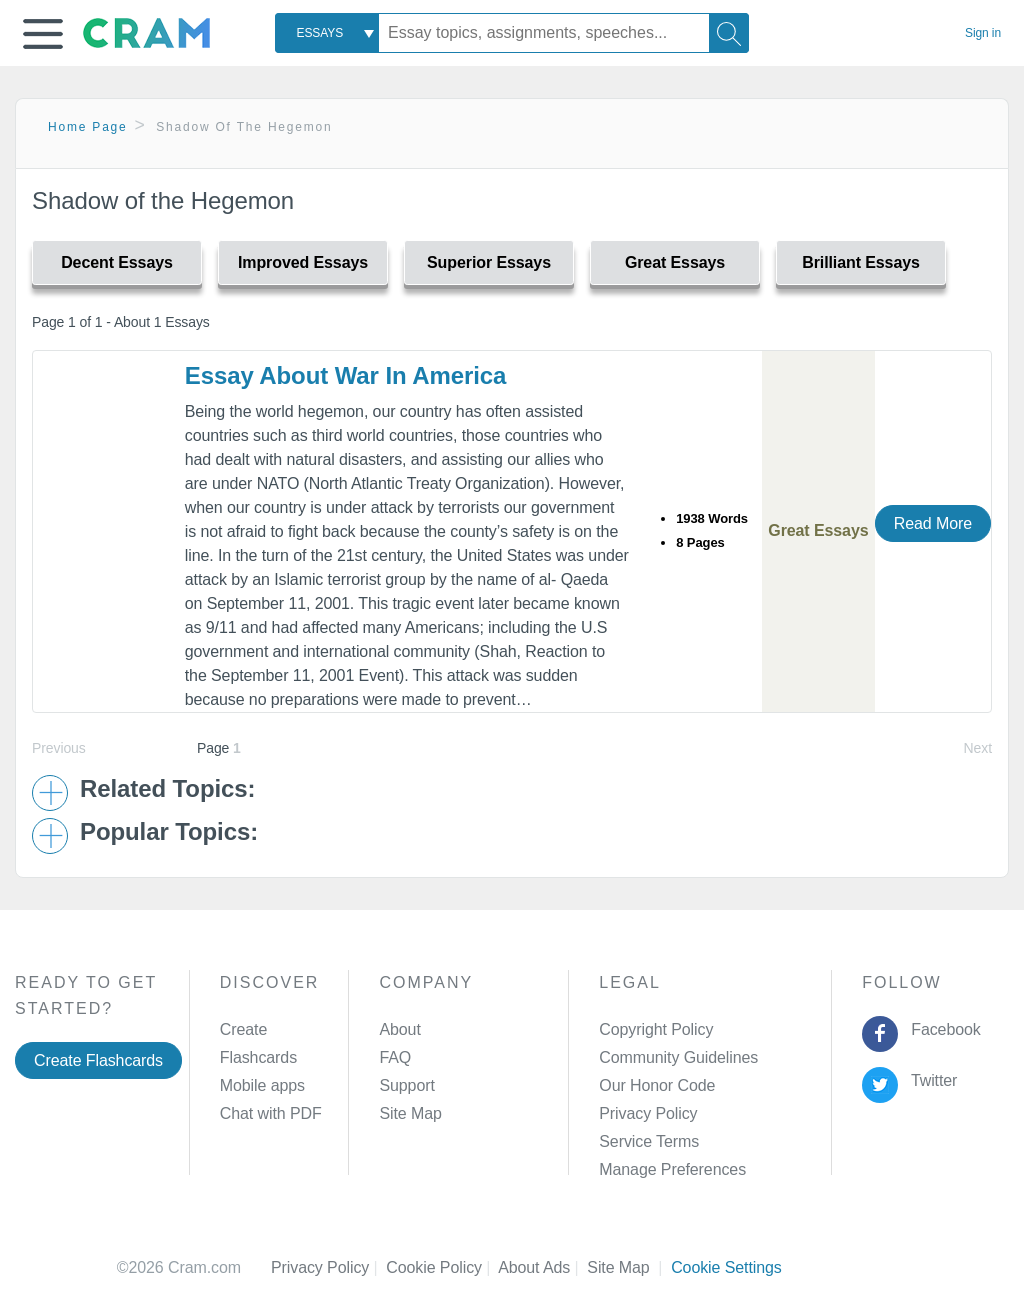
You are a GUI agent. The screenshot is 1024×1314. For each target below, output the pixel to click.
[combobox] (327, 33)
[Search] (729, 33)
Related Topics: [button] (167, 789)
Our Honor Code (657, 1085)
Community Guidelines (678, 1057)
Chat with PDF (271, 1113)
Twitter (930, 1080)
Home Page (88, 127)
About (399, 1029)
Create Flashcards (98, 1060)
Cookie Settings (726, 1267)
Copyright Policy (656, 1029)
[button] (43, 34)
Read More (933, 523)
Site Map (410, 1113)
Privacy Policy (648, 1113)
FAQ (395, 1057)
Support (406, 1085)
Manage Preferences (672, 1169)
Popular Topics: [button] (169, 832)
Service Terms (649, 1141)
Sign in (983, 33)
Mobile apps (262, 1085)
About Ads (542, 1267)
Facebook (942, 1029)
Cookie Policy (442, 1267)
